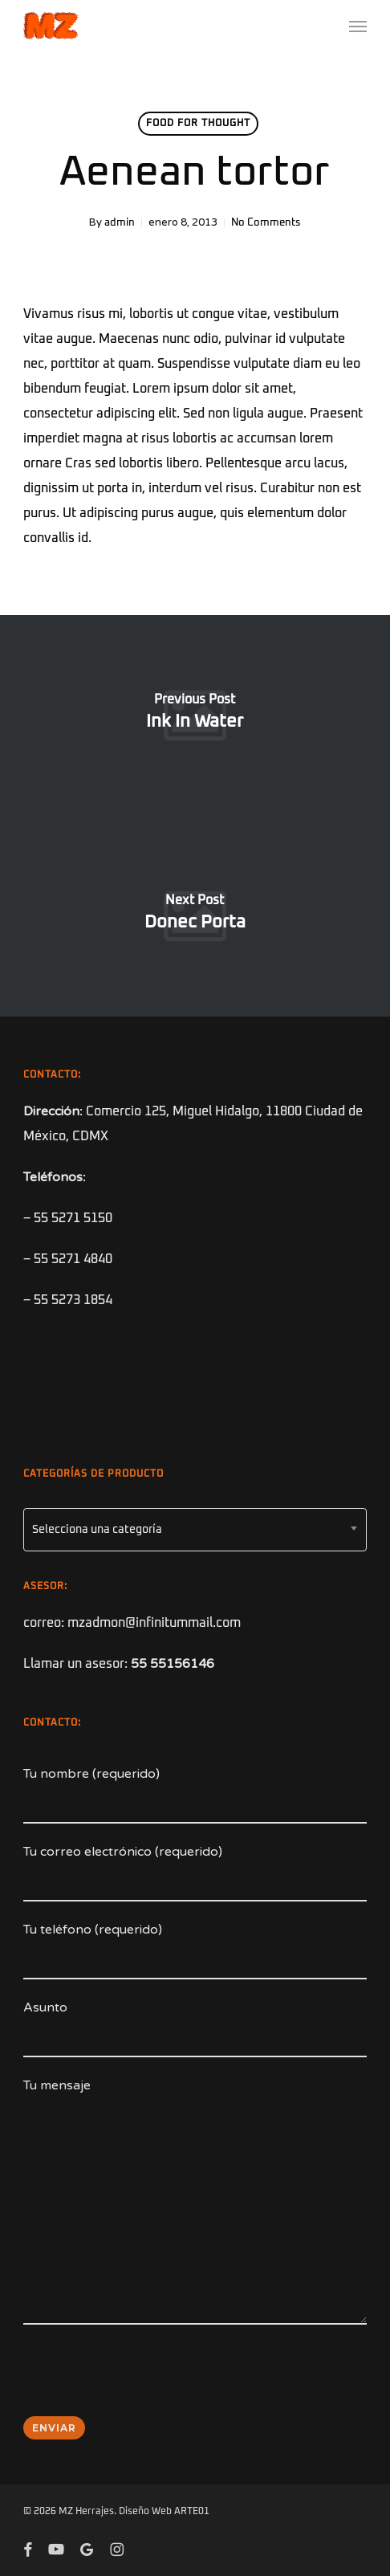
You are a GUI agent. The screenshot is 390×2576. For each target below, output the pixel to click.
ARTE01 (191, 2512)
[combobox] (195, 1529)
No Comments (266, 223)
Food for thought (198, 123)
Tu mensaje (195, 2205)
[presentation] (145, 2381)
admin (119, 223)
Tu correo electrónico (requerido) (195, 1872)
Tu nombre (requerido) (195, 1795)
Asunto (195, 2028)
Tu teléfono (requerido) (195, 1950)
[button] (358, 26)
